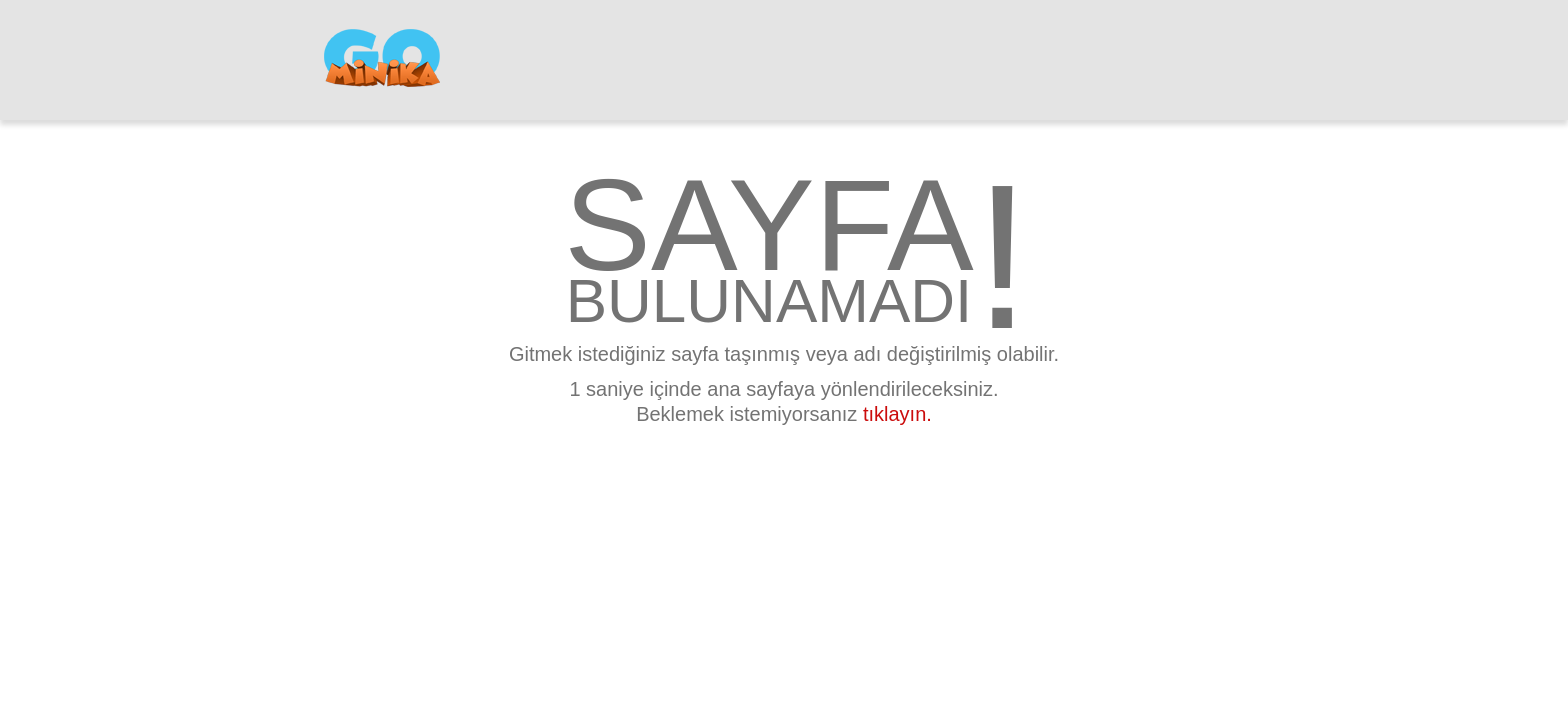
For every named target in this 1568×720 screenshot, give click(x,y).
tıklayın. (897, 414)
